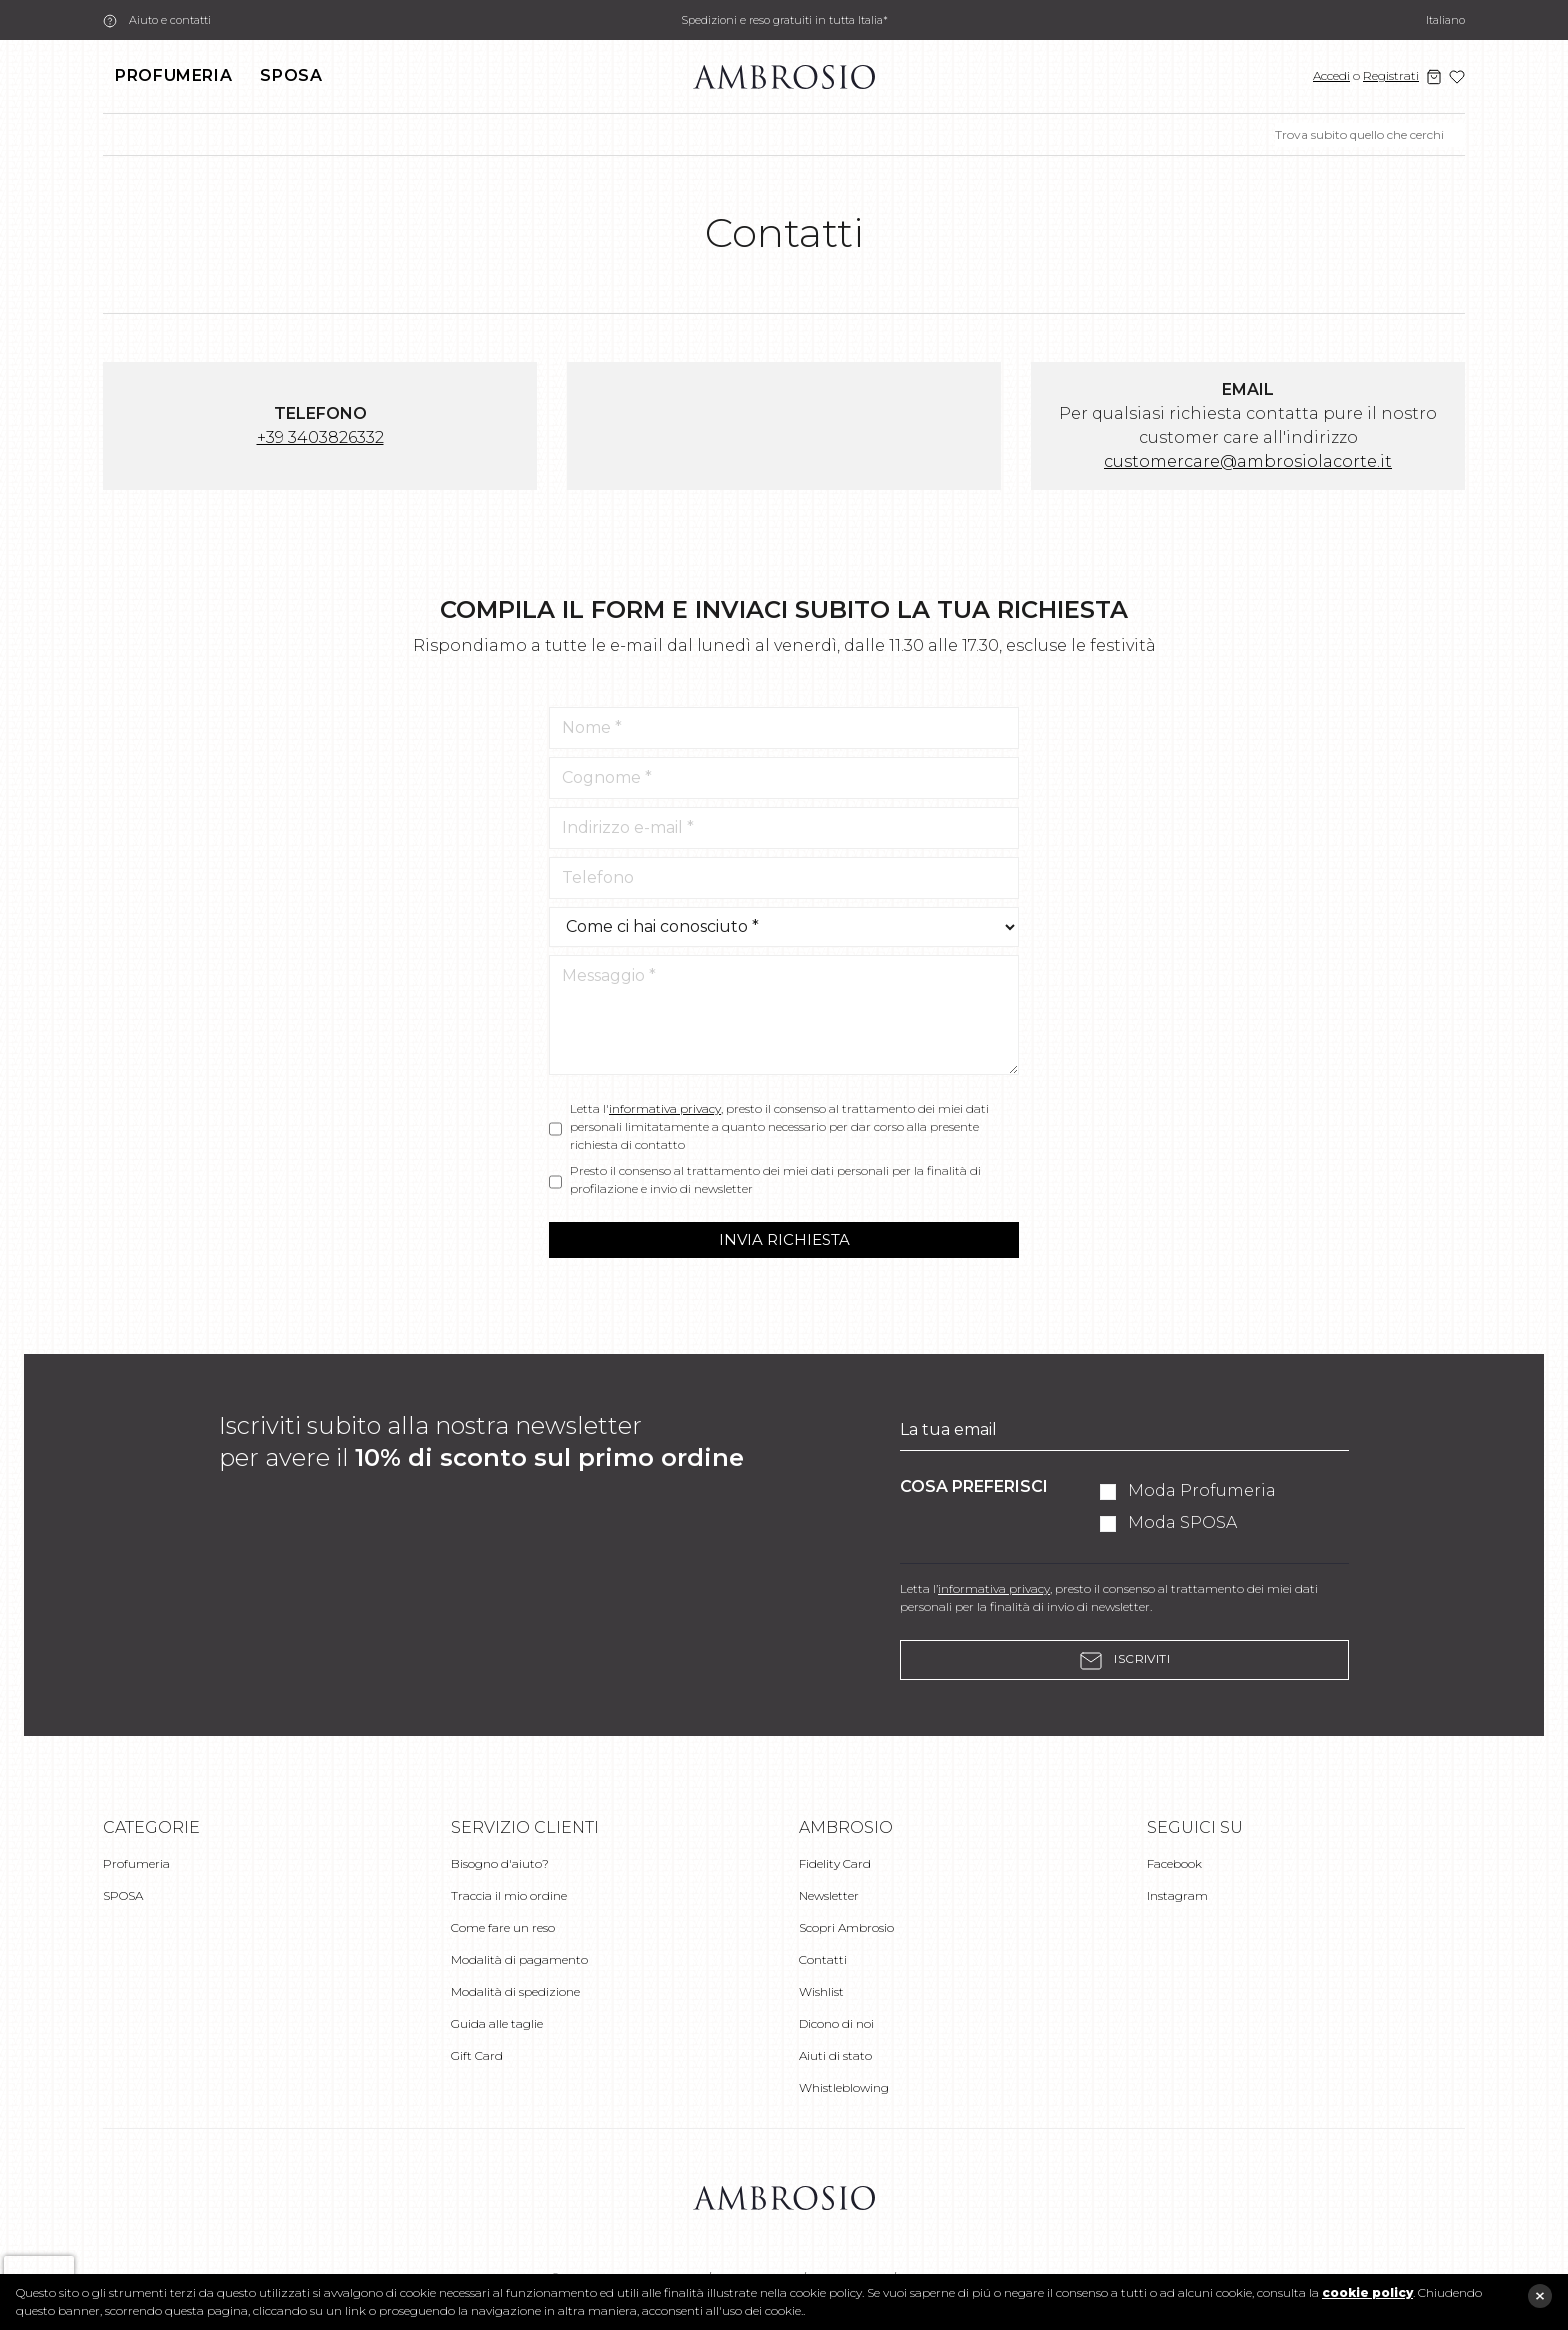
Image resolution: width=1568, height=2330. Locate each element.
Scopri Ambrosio (846, 1927)
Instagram (1177, 1895)
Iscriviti (1125, 1660)
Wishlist (821, 1991)
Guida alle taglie (497, 2023)
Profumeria (173, 75)
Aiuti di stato (835, 2055)
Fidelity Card (835, 1863)
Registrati (1391, 75)
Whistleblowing (844, 2087)
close (1540, 2296)
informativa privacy (665, 1108)
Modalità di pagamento (519, 1959)
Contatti (823, 1959)
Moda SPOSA (1182, 1522)
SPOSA (291, 75)
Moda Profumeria (1202, 1490)
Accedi (1331, 75)
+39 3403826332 (320, 437)
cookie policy (1367, 2292)
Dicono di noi (836, 2023)
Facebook (1174, 1863)
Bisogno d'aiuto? (500, 1863)
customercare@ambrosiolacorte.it (1248, 461)
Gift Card (477, 2055)
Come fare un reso (503, 1927)
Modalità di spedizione (515, 1991)
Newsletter (829, 1895)
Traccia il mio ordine (509, 1895)
